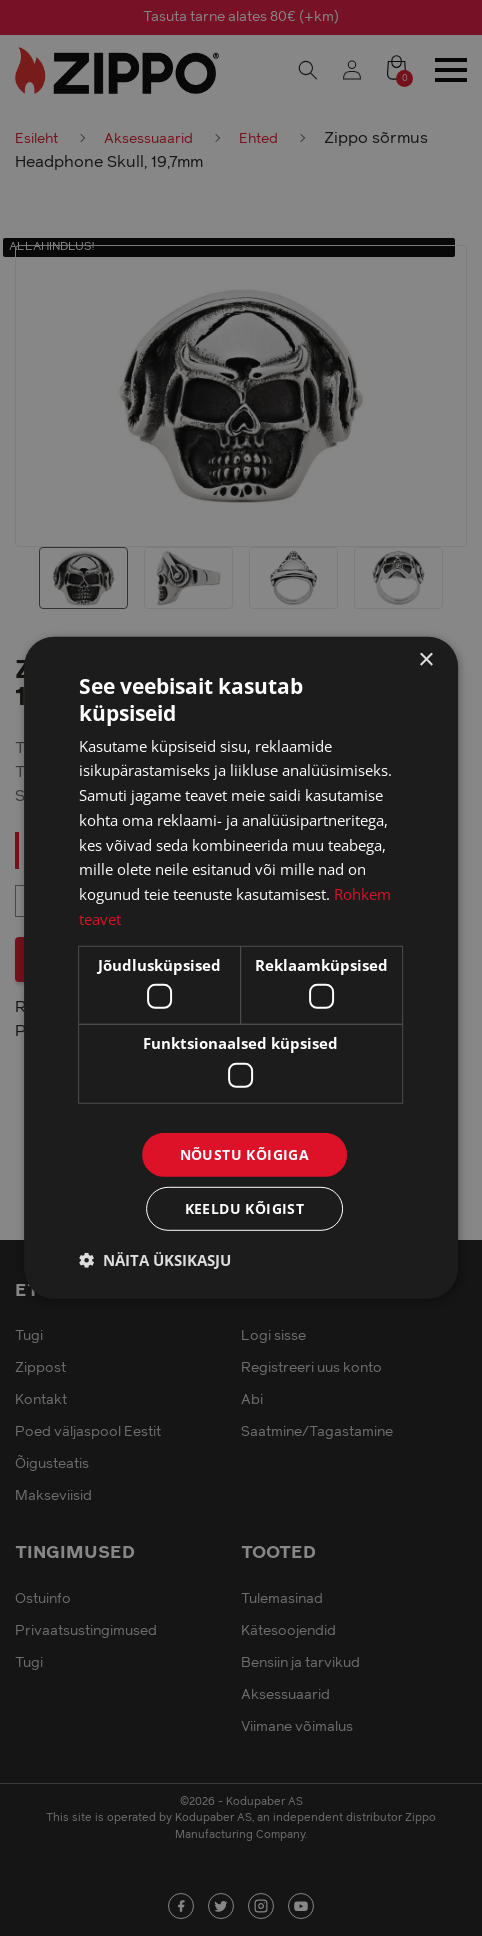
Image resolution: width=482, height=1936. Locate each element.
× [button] (425, 660)
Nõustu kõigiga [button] (245, 1153)
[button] (155, 1260)
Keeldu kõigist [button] (245, 1208)
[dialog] (241, 968)
